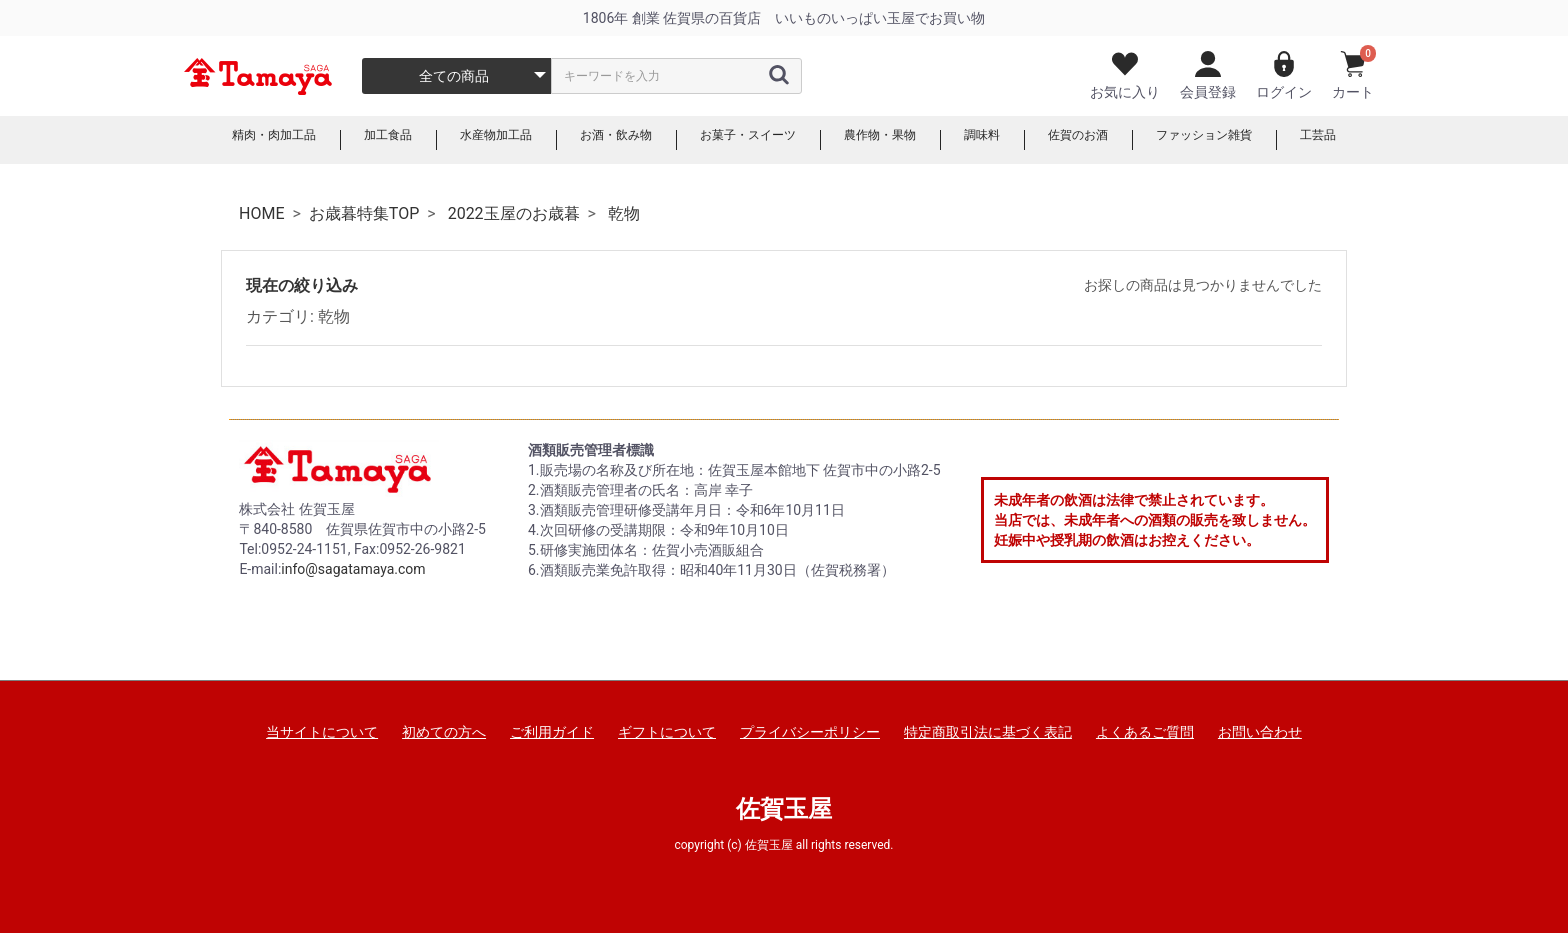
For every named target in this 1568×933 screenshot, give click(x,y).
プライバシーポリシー (810, 732)
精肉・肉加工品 (225, 140)
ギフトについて (667, 732)
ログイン (1284, 75)
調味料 (1003, 140)
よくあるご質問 (1145, 732)
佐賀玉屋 (784, 809)
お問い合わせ (1260, 732)
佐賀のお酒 (1107, 140)
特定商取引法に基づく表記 (988, 732)
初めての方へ (444, 732)
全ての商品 (454, 76)
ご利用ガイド (552, 732)
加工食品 (350, 140)
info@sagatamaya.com (353, 569)
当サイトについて (322, 732)
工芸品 (1371, 140)
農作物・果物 (892, 140)
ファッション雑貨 (1246, 140)
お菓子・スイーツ (746, 140)
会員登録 (1208, 75)
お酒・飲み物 (600, 140)
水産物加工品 (468, 140)
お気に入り (1125, 75)
